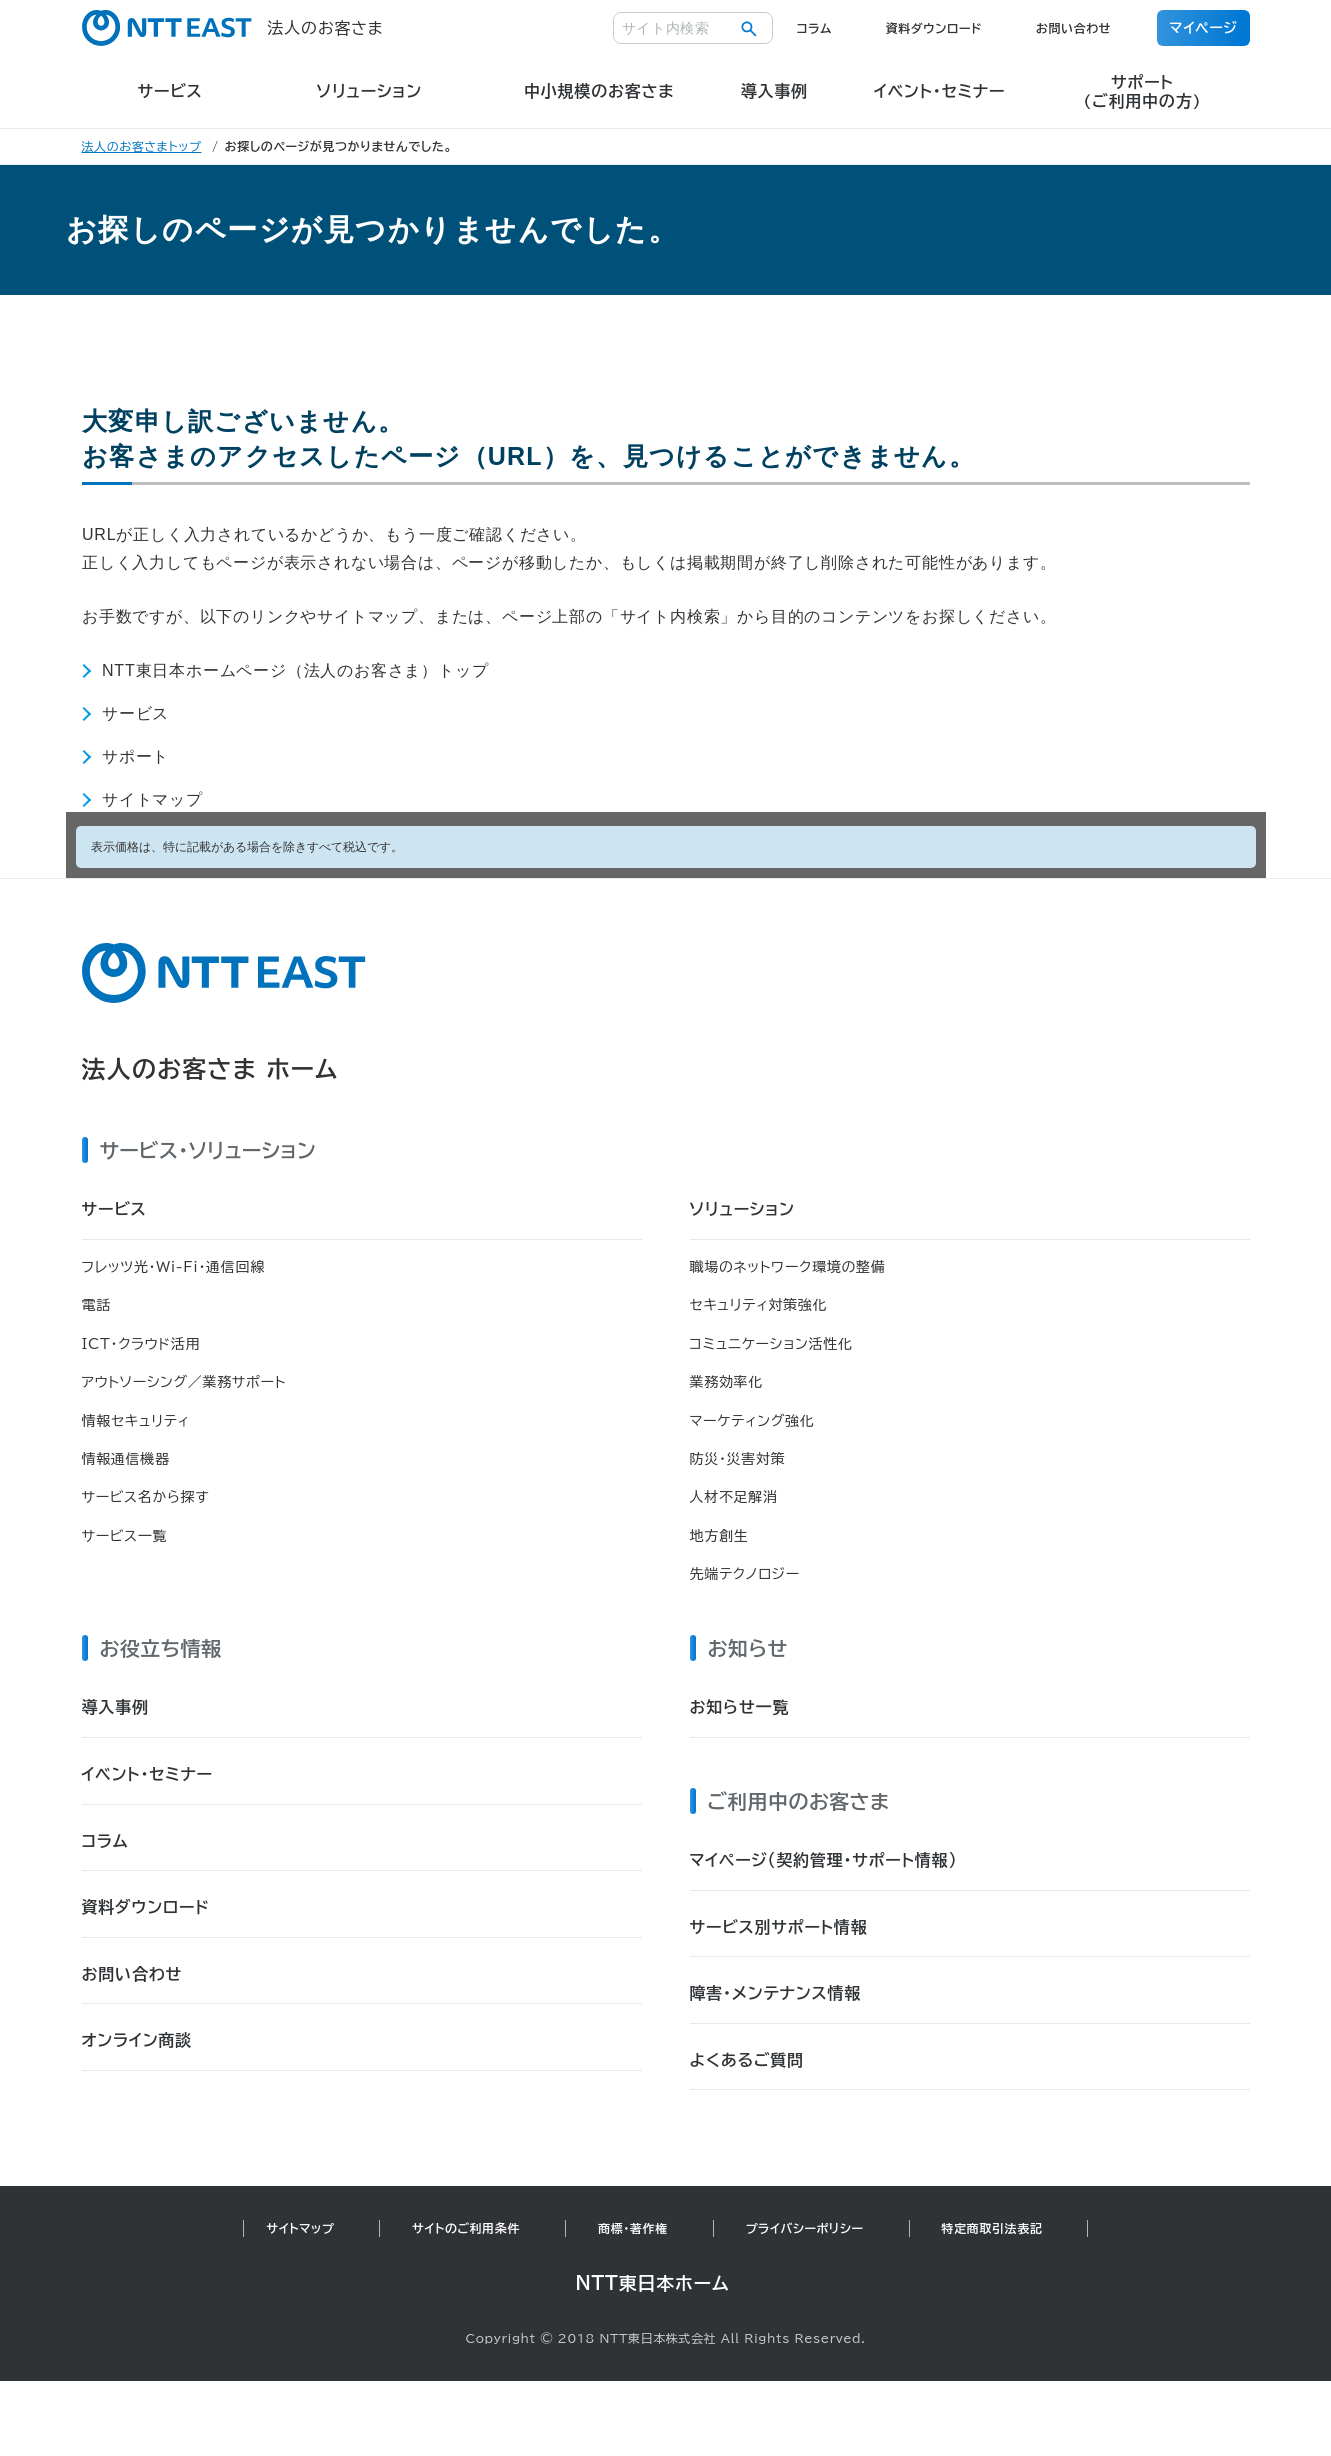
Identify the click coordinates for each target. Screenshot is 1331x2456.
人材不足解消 (734, 1497)
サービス (135, 713)
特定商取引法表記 (992, 2228)
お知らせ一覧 (740, 1707)
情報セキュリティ (136, 1421)
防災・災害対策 (738, 1459)
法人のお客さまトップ (142, 146)
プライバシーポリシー (805, 2228)
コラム (814, 28)
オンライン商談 (137, 2040)
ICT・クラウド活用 (141, 1344)
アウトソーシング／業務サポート (184, 1382)
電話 (96, 1305)
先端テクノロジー (745, 1574)
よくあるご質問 (747, 2060)
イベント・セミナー (147, 1774)
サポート (135, 756)
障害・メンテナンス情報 (776, 1993)
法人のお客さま (233, 28)
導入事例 (115, 1707)
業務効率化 (727, 1382)
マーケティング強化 (752, 1421)
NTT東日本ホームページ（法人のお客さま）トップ (295, 670)
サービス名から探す (146, 1497)
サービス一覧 (125, 1536)
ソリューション (742, 1209)
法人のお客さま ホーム (210, 1069)
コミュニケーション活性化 (771, 1344)
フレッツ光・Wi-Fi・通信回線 (173, 1267)
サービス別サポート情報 (779, 1927)
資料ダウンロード (934, 28)
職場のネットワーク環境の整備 (788, 1267)
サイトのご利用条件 (466, 2228)
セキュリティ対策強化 (759, 1305)
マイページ (1203, 28)
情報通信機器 (126, 1459)
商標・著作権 (633, 2228)
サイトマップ (152, 799)
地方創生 (719, 1536)
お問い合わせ (1073, 28)
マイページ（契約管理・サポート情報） (824, 1860)
